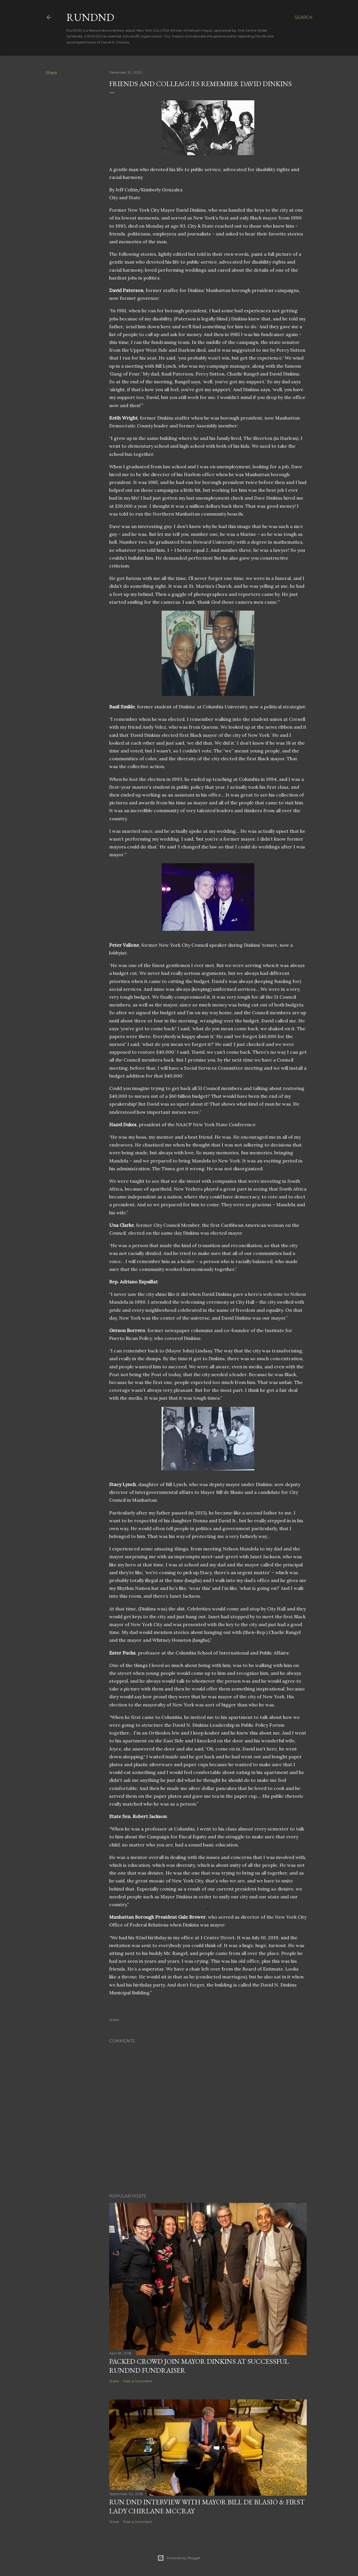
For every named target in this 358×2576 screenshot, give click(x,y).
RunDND (90, 17)
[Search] (304, 17)
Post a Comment (137, 2381)
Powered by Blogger (179, 2558)
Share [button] (51, 72)
